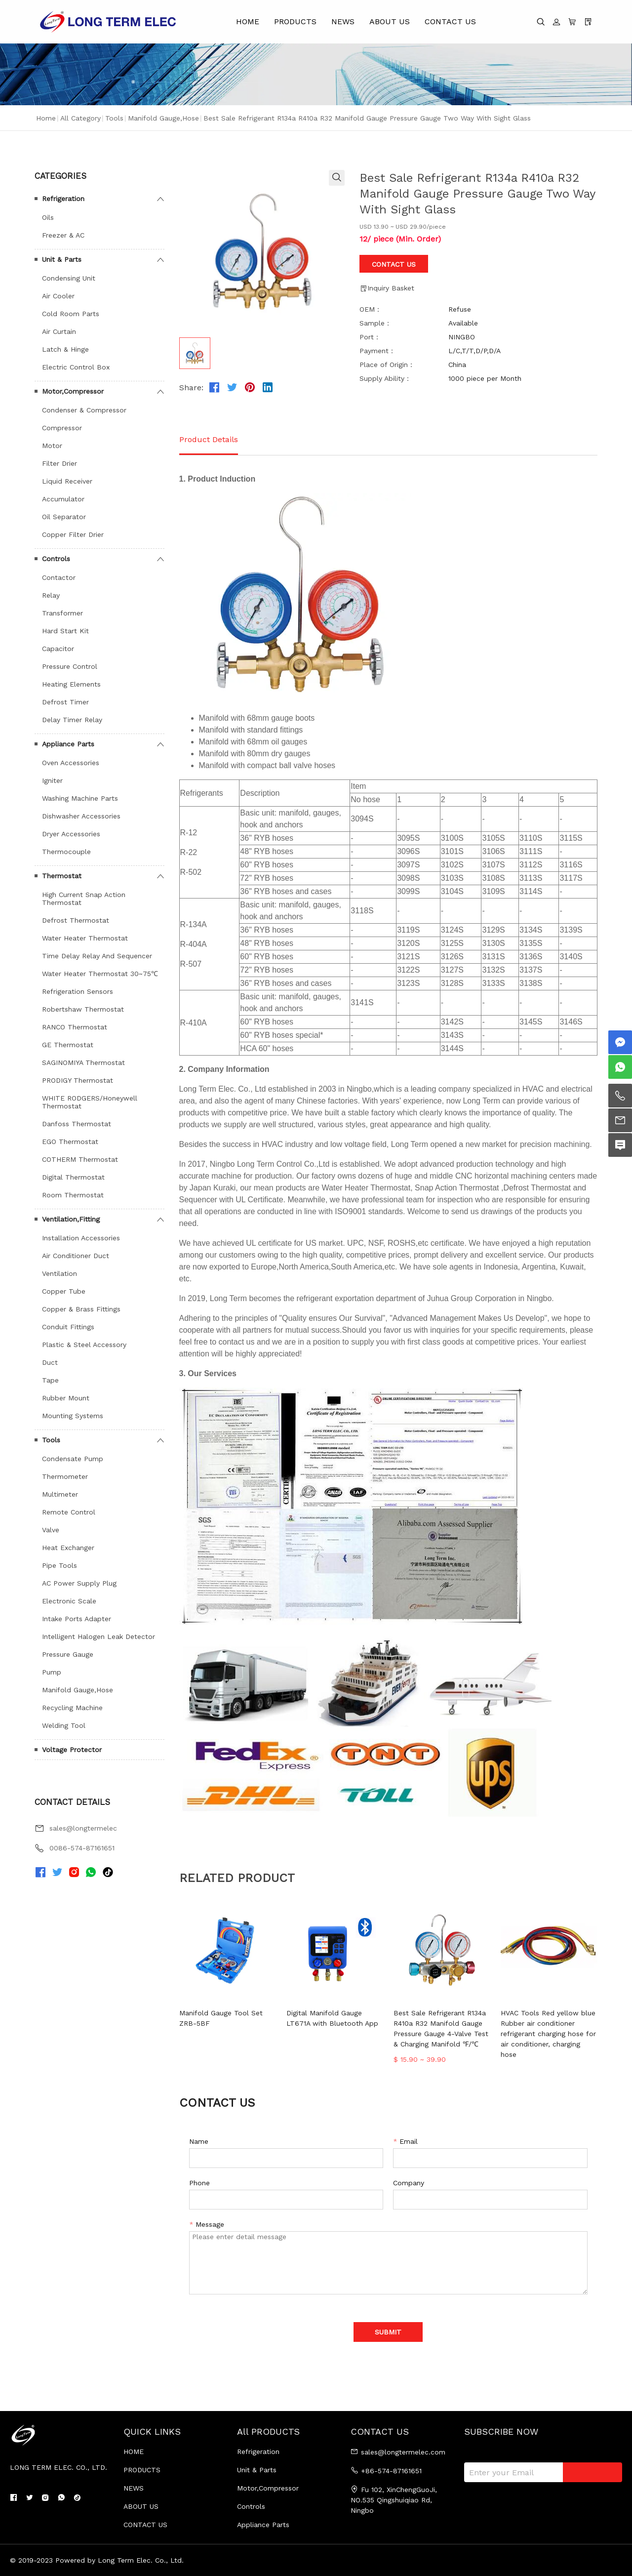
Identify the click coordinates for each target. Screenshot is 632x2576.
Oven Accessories (70, 763)
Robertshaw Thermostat (83, 1009)
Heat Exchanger (68, 1548)
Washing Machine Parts (80, 798)
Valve (50, 1530)
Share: (191, 387)
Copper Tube (63, 1291)
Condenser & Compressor (84, 410)
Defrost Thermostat (75, 920)
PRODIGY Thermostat (77, 1080)
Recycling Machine (72, 1708)
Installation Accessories (81, 1238)
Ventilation (59, 1273)
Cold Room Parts (70, 314)
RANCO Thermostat (74, 1027)
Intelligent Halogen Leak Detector (98, 1636)
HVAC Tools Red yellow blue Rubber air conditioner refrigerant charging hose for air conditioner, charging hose (548, 2033)
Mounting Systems (72, 1416)
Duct (50, 1362)
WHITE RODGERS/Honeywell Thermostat (89, 1102)
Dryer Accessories (71, 834)
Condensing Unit (68, 278)
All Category (80, 118)
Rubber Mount (65, 1398)
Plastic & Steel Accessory (84, 1345)
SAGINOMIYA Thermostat (83, 1062)
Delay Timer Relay (72, 720)
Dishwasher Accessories (81, 816)
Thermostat (61, 876)
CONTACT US (450, 21)
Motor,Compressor (73, 391)
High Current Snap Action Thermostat (83, 898)
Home (46, 118)
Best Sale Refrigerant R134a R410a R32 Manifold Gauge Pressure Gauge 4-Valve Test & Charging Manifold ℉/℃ (441, 2028)
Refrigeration (63, 199)
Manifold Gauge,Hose (163, 118)
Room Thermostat (73, 1195)
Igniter (52, 780)
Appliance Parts (68, 744)
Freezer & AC (63, 235)
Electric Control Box (76, 367)
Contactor (59, 577)
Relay (51, 595)
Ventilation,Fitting (71, 1219)
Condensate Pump (72, 1459)
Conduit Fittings (68, 1327)
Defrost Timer (65, 702)
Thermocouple (66, 852)
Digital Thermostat (73, 1177)
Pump (51, 1672)
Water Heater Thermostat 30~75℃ (100, 974)
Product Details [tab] (208, 439)
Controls (56, 559)
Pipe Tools (59, 1565)
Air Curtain (59, 331)
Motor (52, 446)
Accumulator (63, 499)
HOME (247, 21)
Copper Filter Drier (73, 534)
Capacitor (58, 649)
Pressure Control (69, 666)
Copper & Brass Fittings (81, 1309)
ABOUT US (389, 21)
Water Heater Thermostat (85, 938)
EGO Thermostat (70, 1141)
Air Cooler (58, 296)
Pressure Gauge (67, 1654)
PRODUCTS (295, 21)
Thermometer (65, 1476)
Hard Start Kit (65, 631)
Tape (50, 1380)
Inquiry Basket (386, 288)
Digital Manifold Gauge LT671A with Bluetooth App (332, 2018)
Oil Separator (64, 517)
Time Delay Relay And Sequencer (97, 956)
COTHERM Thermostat (80, 1159)
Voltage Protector (72, 1750)
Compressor (62, 428)
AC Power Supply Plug (79, 1583)
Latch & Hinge (65, 349)
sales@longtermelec (83, 1828)
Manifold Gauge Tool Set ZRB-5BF (221, 2018)
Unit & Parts (61, 259)
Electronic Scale (69, 1601)
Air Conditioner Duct (75, 1256)
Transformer (62, 613)
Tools (114, 118)
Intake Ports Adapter (76, 1619)
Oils (48, 217)
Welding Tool (63, 1725)
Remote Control (68, 1512)
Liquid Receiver (67, 481)
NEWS (343, 21)
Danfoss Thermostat (76, 1124)
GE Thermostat (67, 1045)
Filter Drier (59, 463)
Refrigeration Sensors (77, 991)
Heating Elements (71, 684)
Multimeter (60, 1494)
